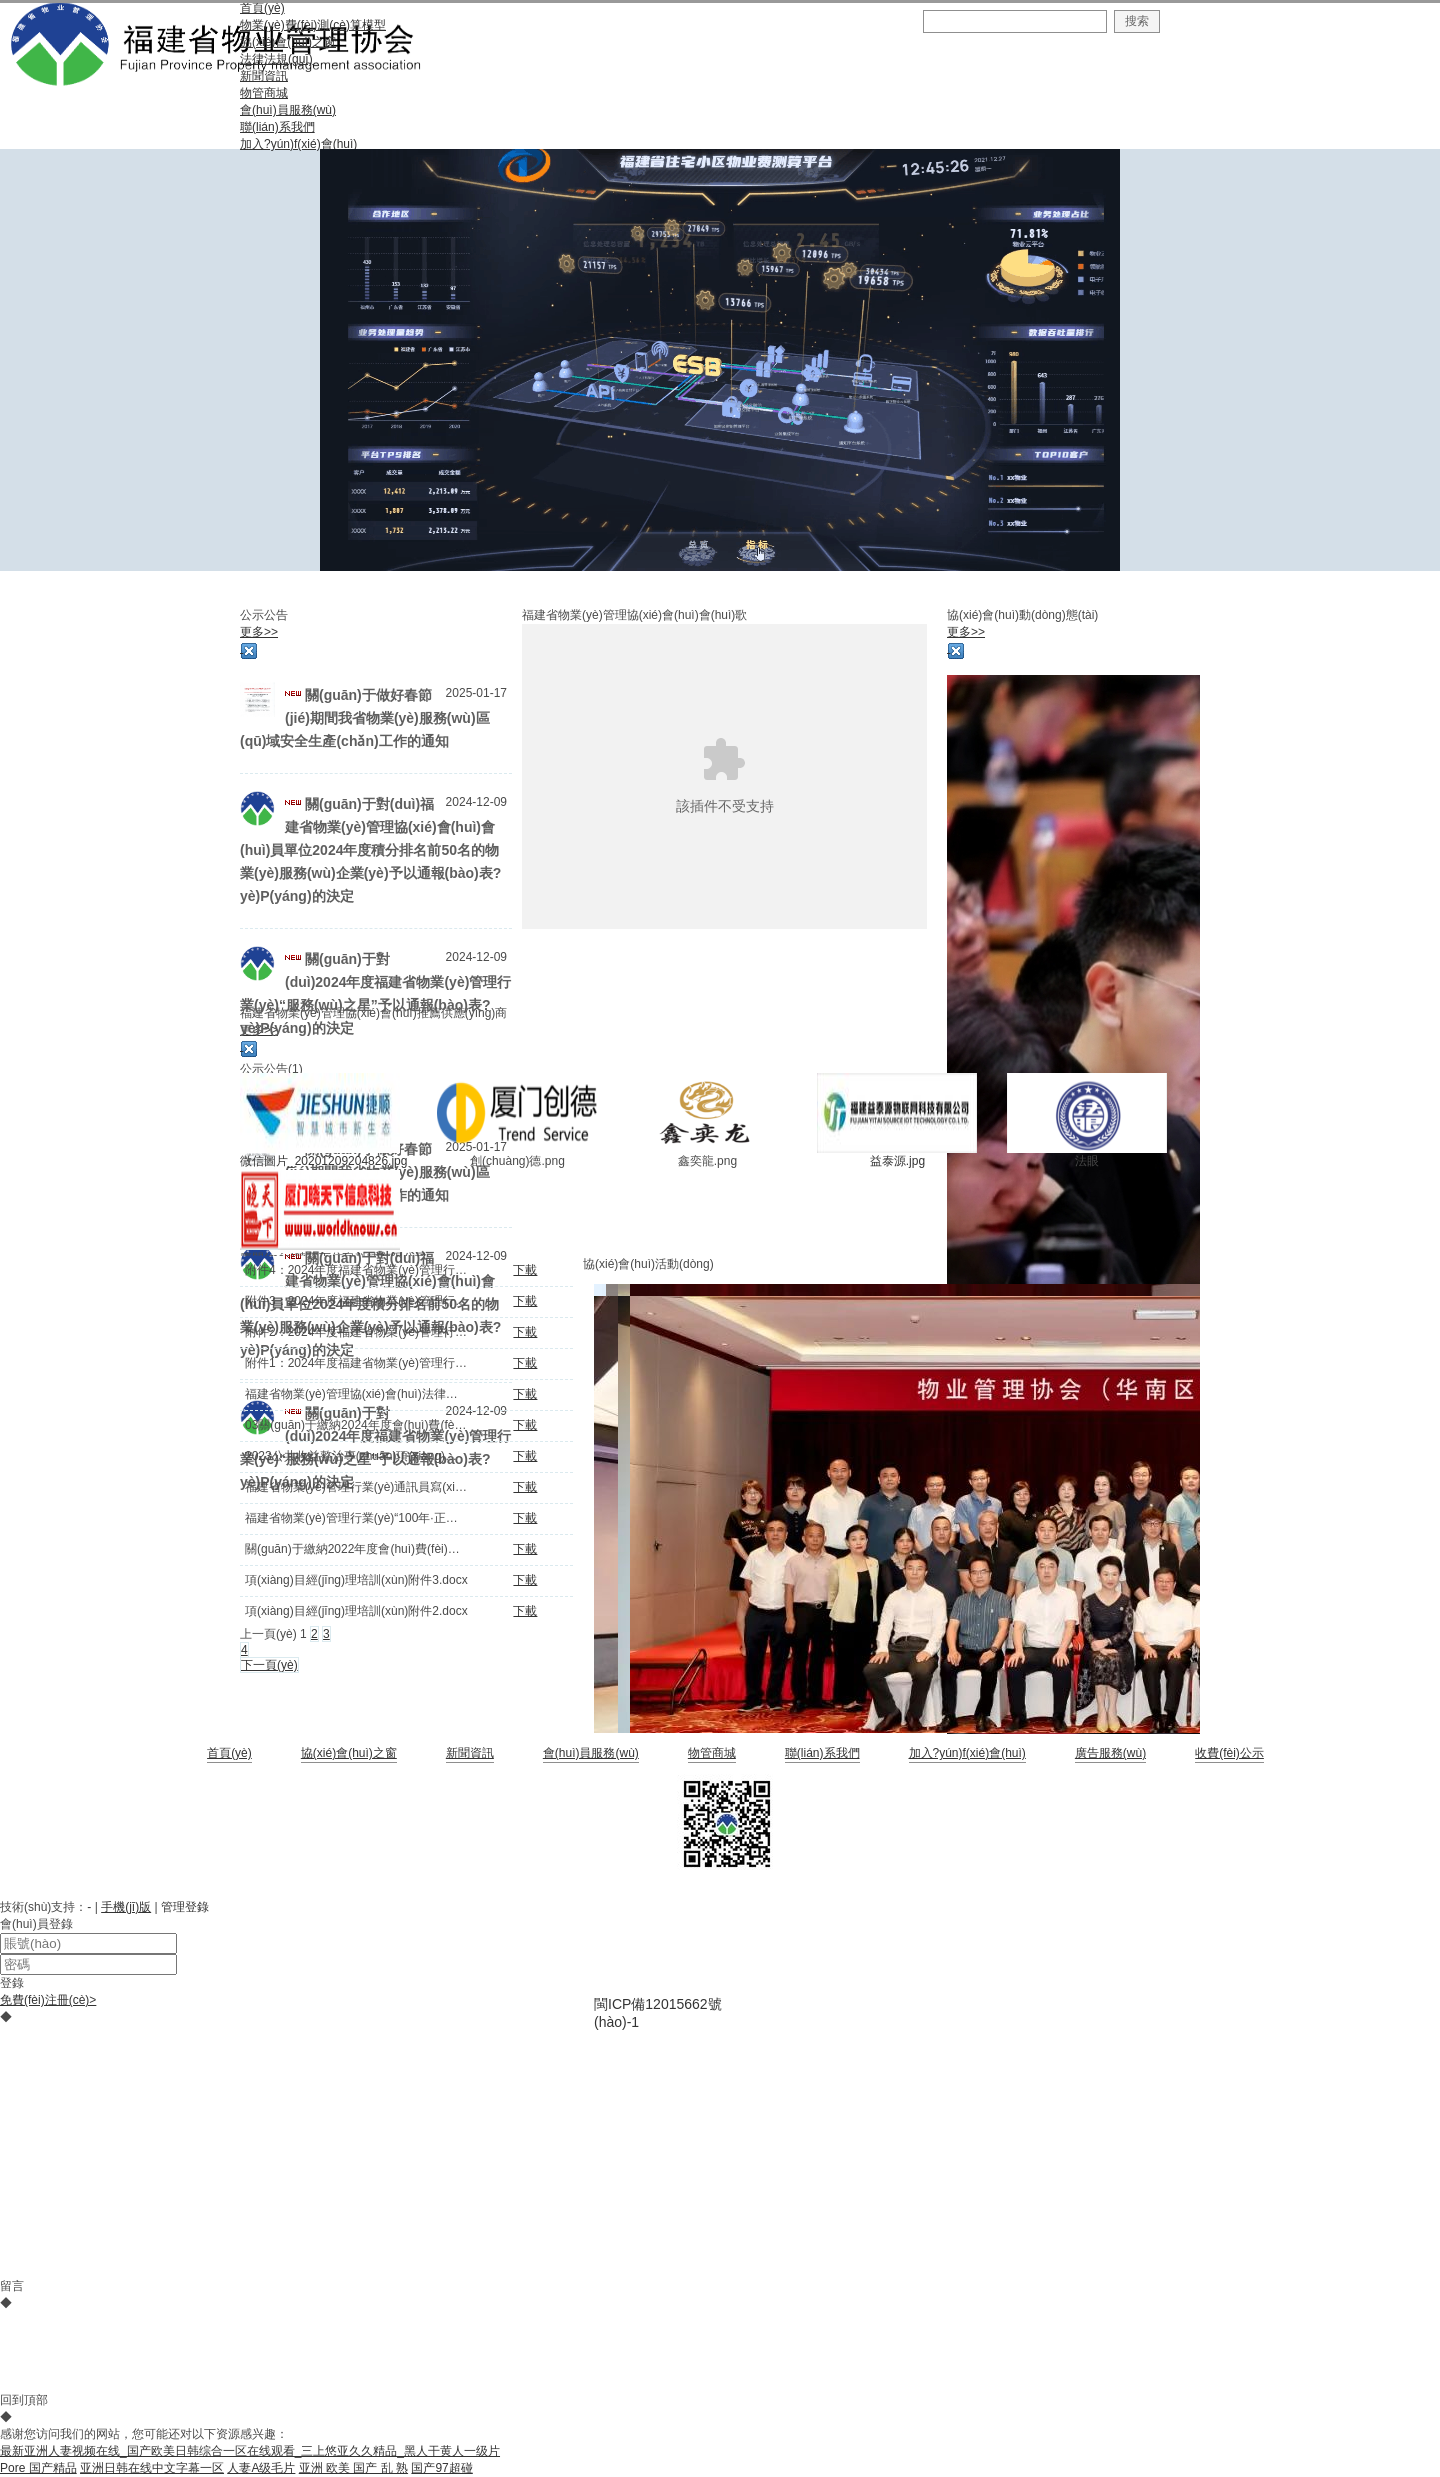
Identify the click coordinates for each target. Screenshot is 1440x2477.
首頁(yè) (229, 1753)
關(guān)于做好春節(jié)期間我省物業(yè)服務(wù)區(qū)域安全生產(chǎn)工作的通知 (365, 718)
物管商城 (712, 1753)
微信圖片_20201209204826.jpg (323, 1161)
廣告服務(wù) (1110, 1753)
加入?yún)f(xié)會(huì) (967, 1753)
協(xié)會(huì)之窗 (349, 1753)
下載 (525, 1270)
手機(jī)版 (126, 1907)
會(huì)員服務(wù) (591, 1753)
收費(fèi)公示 (1229, 1753)
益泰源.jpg (897, 1161)
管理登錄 (185, 1907)
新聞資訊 (470, 1753)
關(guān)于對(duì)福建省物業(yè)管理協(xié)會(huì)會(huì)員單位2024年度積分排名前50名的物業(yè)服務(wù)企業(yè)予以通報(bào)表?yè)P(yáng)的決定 (370, 850)
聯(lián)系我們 (822, 1753)
